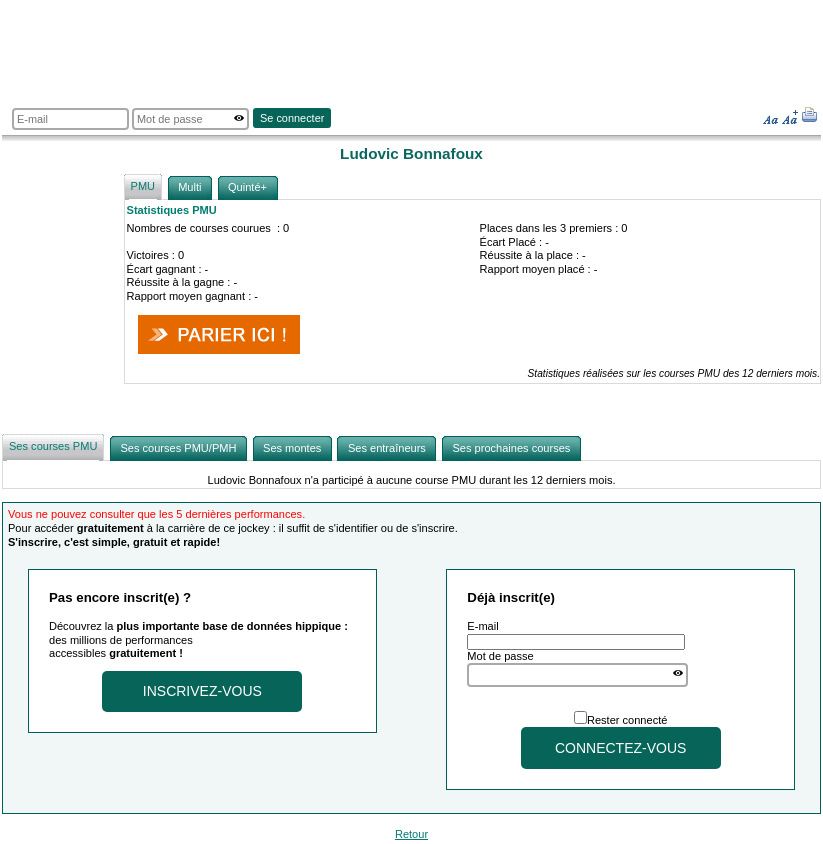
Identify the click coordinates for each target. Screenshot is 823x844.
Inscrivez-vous (202, 691)
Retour (411, 834)
